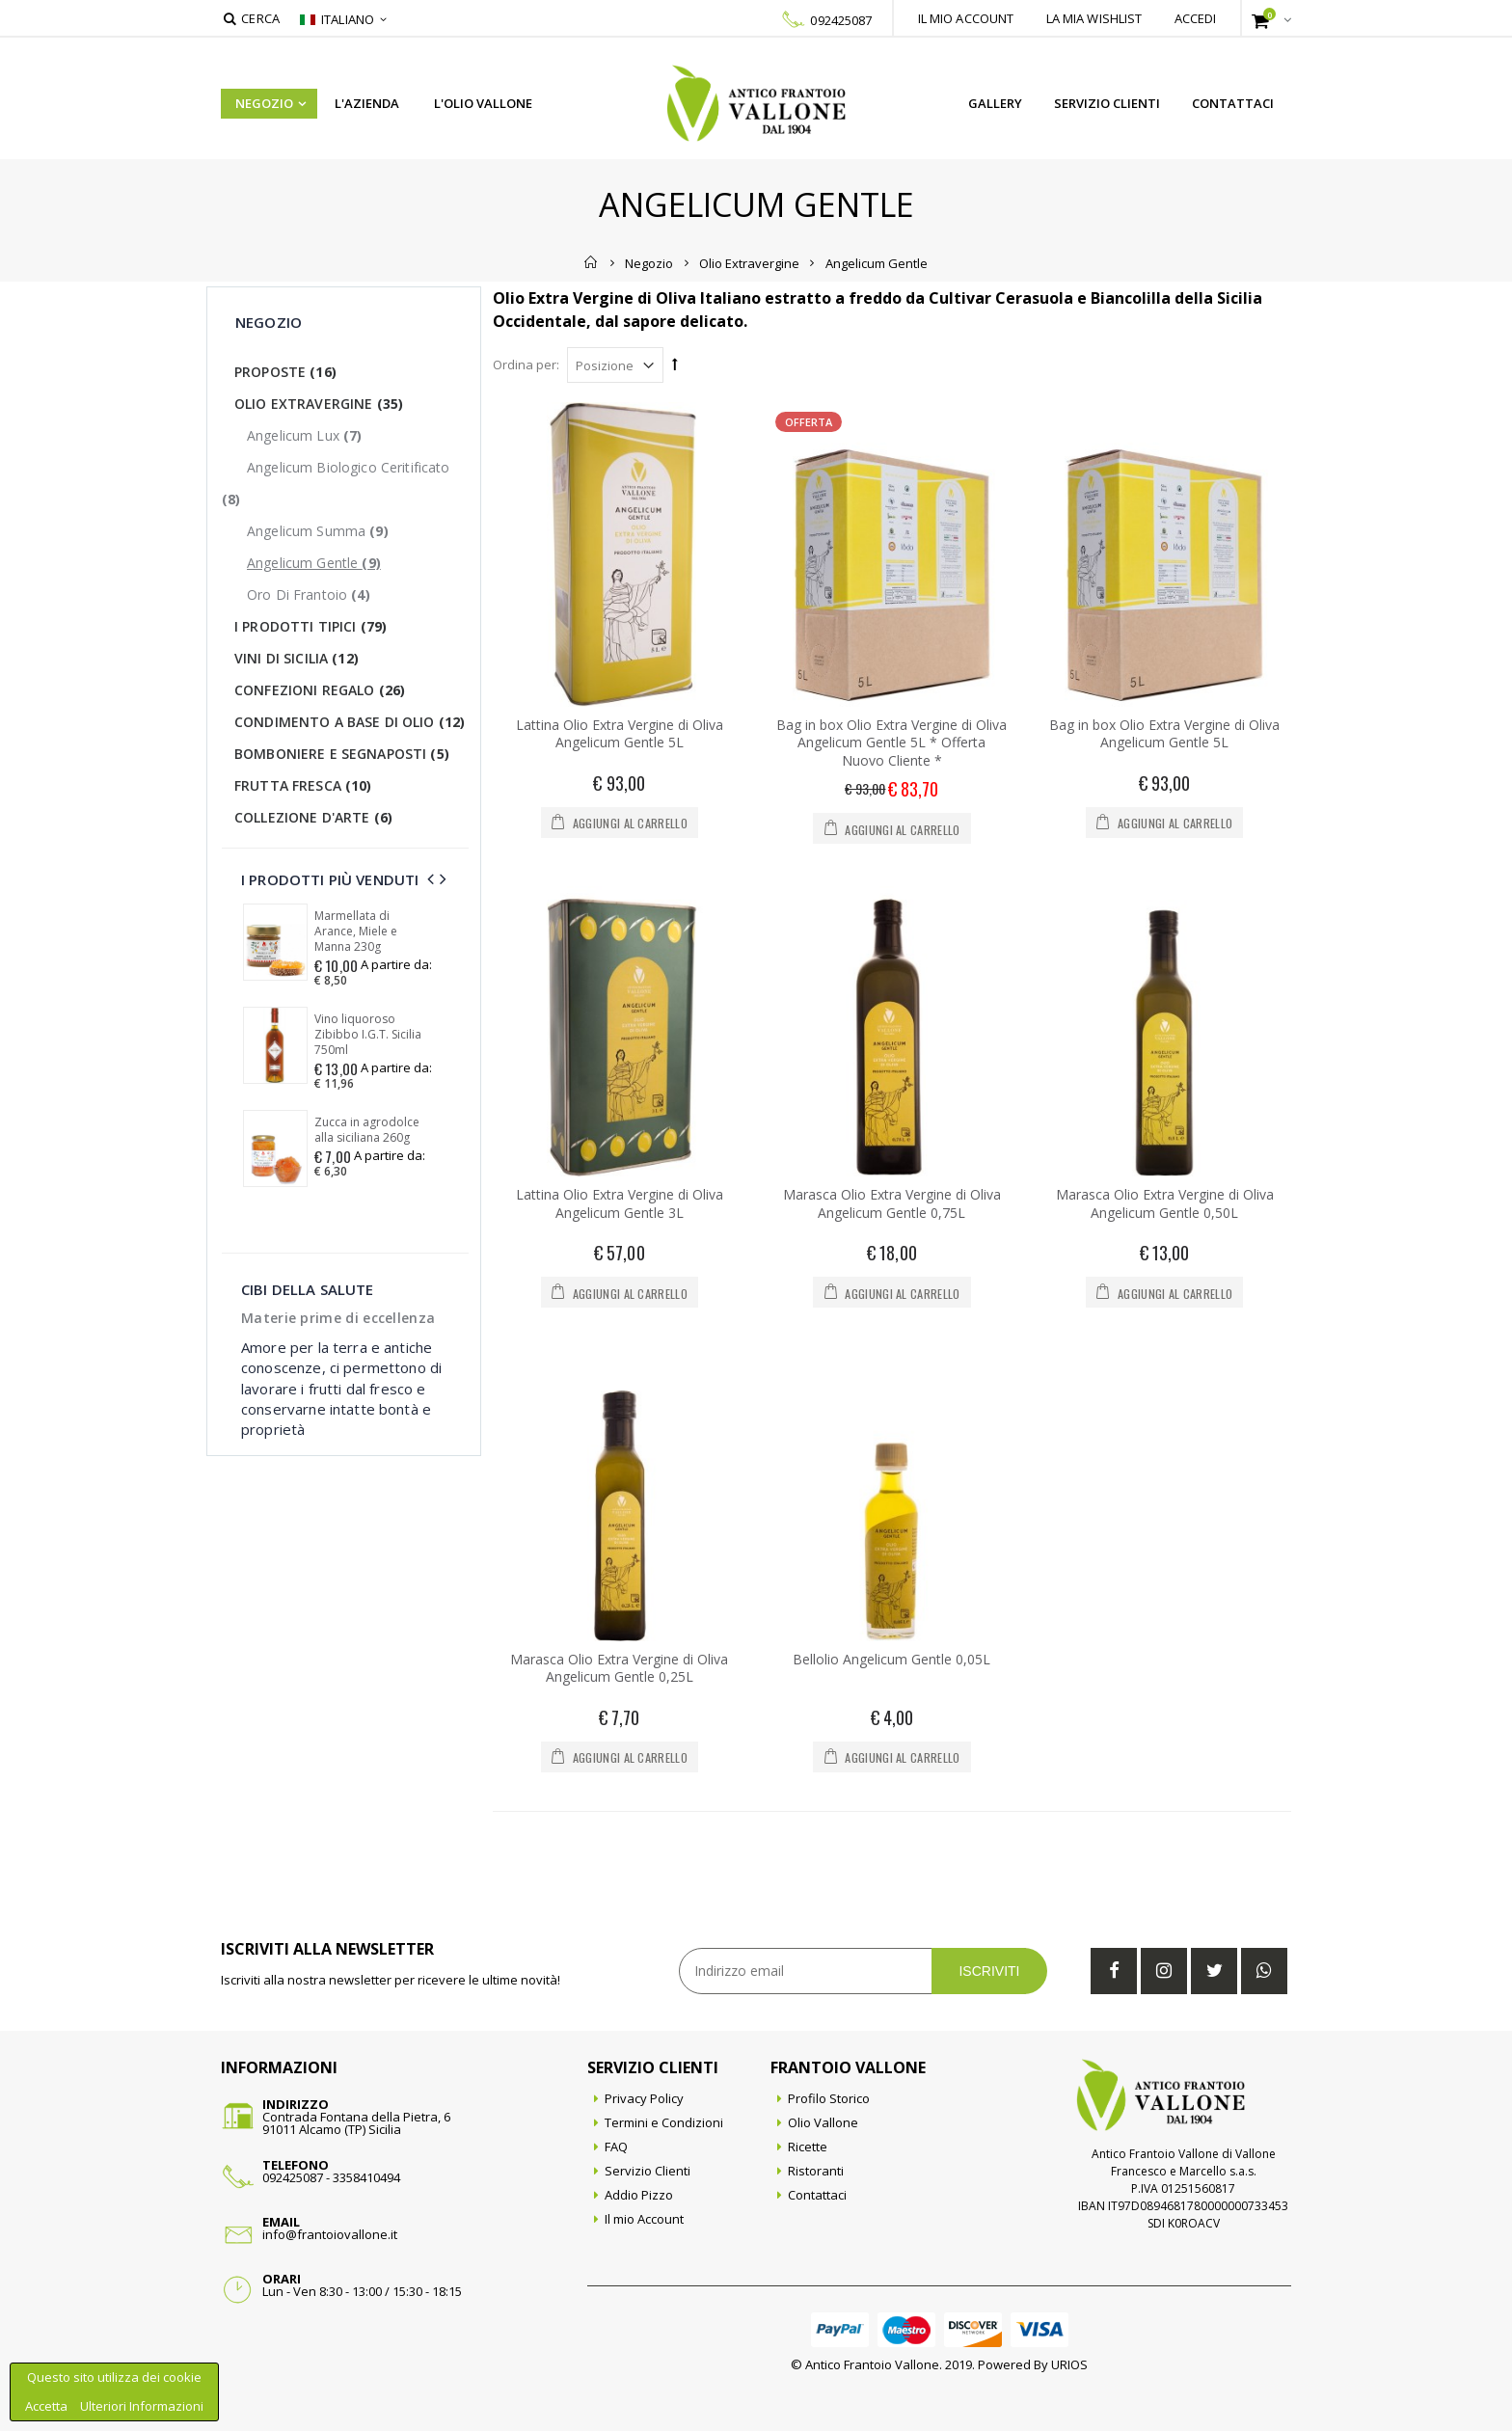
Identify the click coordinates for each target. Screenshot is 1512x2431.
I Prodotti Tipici (310, 626)
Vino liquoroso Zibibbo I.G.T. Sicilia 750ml (367, 1035)
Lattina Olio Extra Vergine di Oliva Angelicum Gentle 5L (619, 734)
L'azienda (367, 103)
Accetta (47, 2406)
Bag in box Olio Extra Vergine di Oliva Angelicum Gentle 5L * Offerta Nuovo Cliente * (891, 743)
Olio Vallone (823, 2122)
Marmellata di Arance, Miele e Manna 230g (355, 931)
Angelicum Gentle (314, 563)
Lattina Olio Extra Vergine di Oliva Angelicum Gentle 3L (619, 1203)
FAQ (616, 2146)
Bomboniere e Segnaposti (341, 753)
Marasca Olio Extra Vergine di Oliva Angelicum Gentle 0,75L (892, 1203)
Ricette (807, 2146)
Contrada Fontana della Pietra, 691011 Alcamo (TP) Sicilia (356, 2123)
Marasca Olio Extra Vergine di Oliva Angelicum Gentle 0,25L (619, 1668)
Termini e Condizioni (664, 2122)
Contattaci (1233, 103)
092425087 (841, 20)
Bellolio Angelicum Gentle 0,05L (891, 1659)
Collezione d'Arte (313, 817)
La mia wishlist (1094, 18)
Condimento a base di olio (349, 722)
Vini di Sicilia (296, 658)
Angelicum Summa (318, 531)
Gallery (995, 103)
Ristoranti (816, 2170)
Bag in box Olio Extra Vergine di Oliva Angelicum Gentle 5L (1164, 734)
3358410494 (366, 2177)
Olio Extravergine (749, 262)
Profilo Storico (829, 2098)
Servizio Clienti (1107, 103)
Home (591, 262)
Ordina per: (526, 364)
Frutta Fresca (303, 785)
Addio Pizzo (639, 2194)
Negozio (264, 103)
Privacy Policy (644, 2098)
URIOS (1069, 2364)
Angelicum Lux (304, 435)
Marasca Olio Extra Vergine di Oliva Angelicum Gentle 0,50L (1165, 1203)
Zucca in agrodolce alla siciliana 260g (366, 1130)
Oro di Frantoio (308, 594)
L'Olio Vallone (483, 103)
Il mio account (966, 18)
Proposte (285, 372)
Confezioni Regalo (319, 690)
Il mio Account (644, 2219)
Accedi (1195, 18)
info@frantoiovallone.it (329, 2234)
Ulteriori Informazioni (141, 2406)
